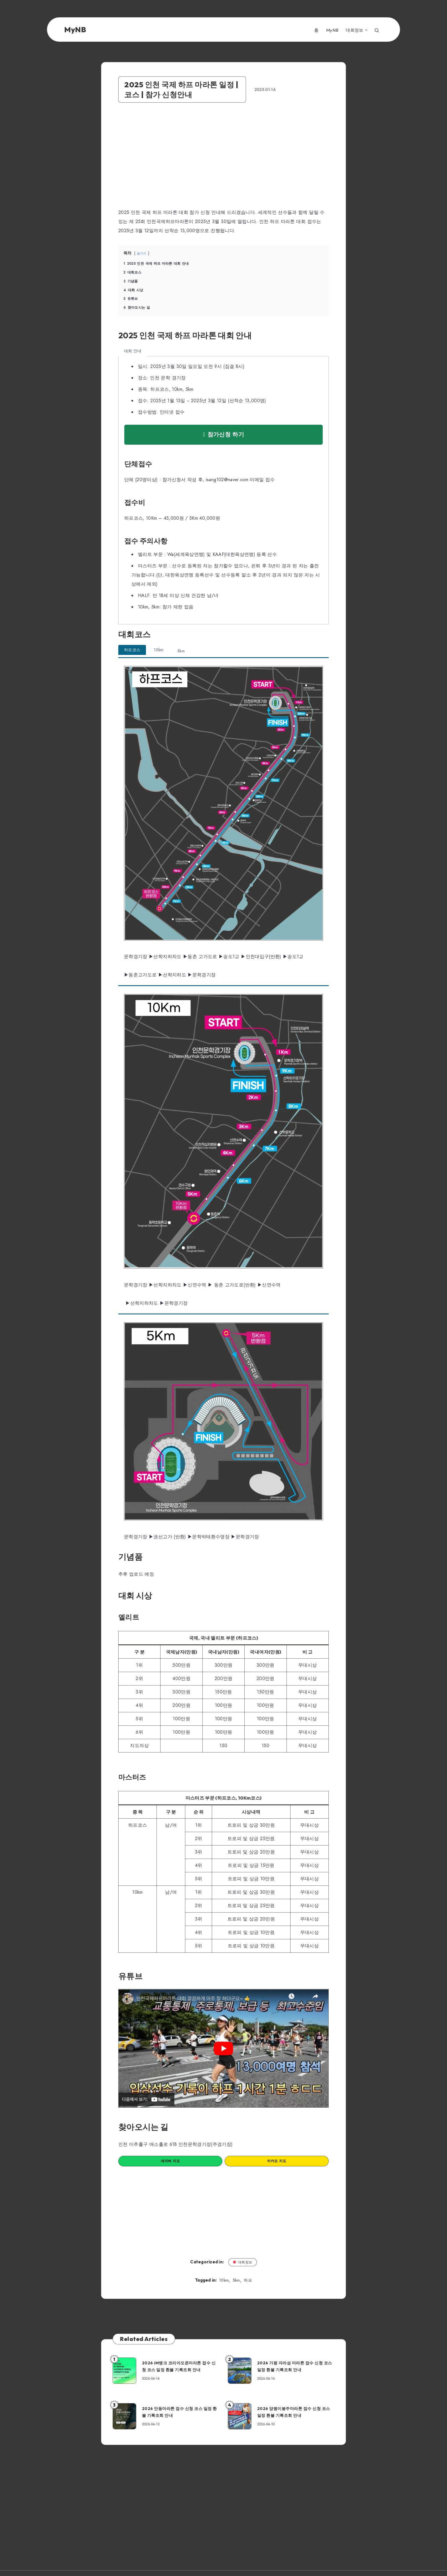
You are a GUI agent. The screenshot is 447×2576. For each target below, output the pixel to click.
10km (224, 2285)
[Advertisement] (172, 160)
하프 (248, 2285)
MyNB (332, 30)
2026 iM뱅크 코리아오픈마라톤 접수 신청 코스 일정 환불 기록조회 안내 (182, 2371)
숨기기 (143, 254)
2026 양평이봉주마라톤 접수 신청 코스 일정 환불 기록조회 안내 (297, 2417)
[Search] (376, 30)
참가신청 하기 (223, 436)
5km (236, 2285)
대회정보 (354, 30)
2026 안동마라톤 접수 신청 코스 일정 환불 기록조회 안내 (182, 2417)
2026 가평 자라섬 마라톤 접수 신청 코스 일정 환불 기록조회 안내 (298, 2371)
